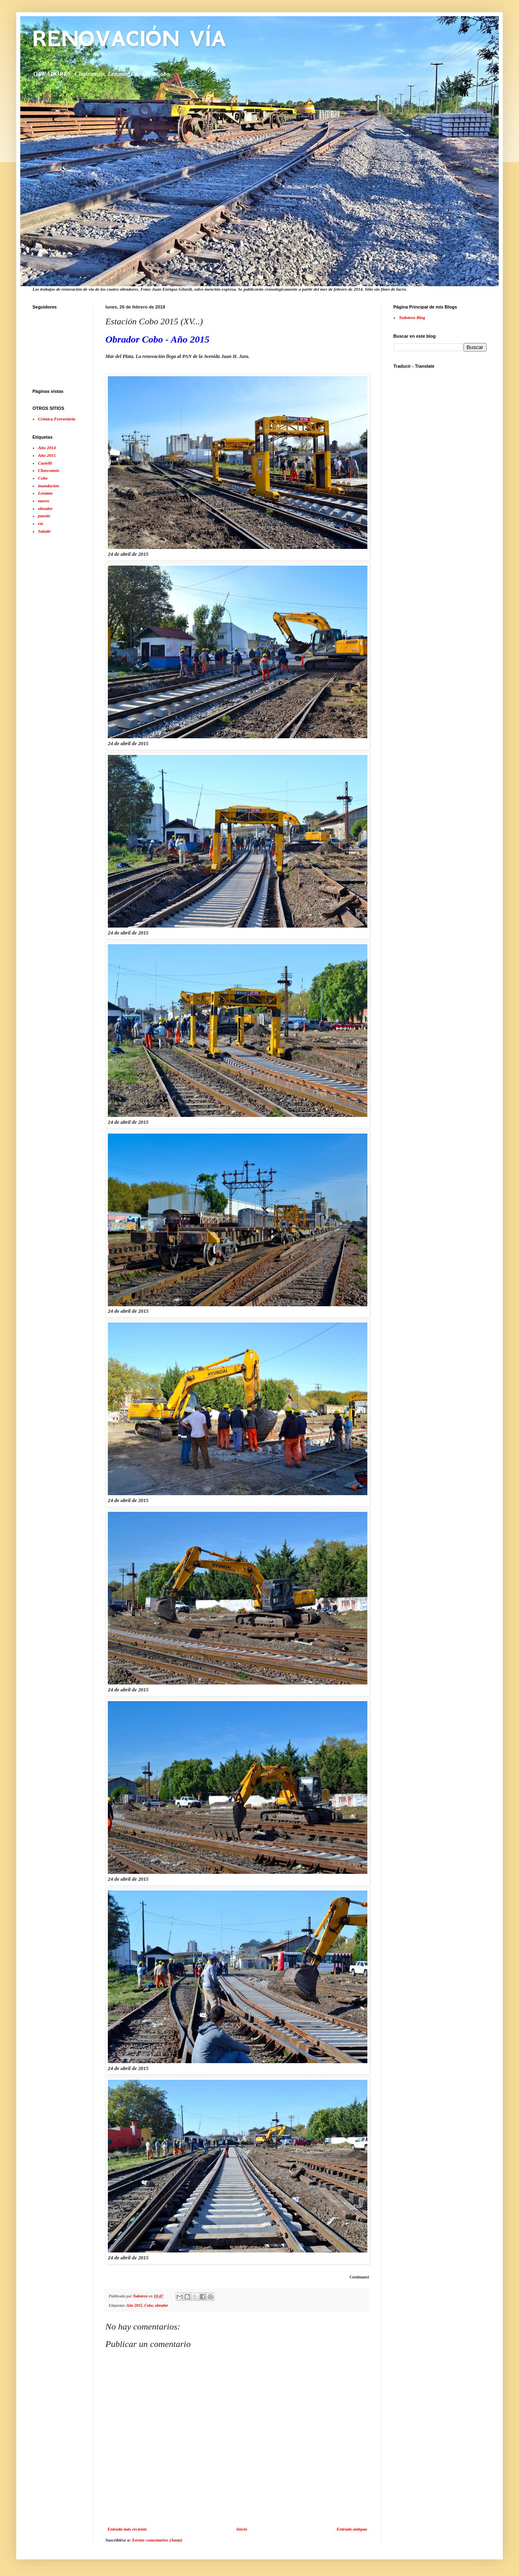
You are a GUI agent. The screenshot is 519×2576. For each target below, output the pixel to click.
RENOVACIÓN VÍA (129, 39)
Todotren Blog (412, 317)
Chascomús (49, 470)
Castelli (45, 463)
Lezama (45, 493)
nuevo (43, 500)
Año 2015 (134, 2305)
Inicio (241, 2529)
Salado (44, 531)
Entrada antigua (352, 2529)
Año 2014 (47, 447)
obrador (161, 2305)
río (40, 523)
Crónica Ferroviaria (56, 418)
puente (44, 515)
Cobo (148, 2305)
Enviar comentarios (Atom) (157, 2539)
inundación (48, 485)
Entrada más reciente (127, 2529)
